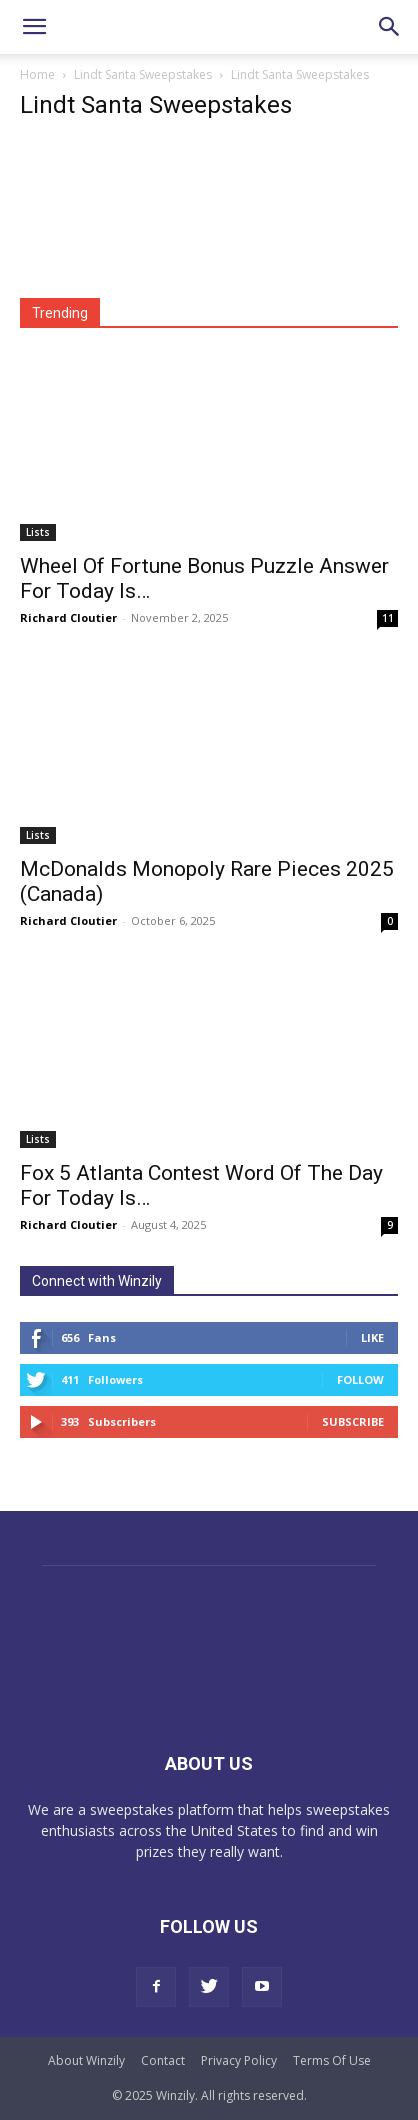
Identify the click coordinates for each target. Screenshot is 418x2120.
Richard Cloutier (68, 617)
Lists (38, 532)
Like (372, 1337)
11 (388, 618)
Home (37, 74)
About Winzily (86, 2060)
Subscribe (353, 1421)
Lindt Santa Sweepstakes (143, 74)
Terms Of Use (332, 2060)
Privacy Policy (239, 2060)
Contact (163, 2060)
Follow (360, 1379)
